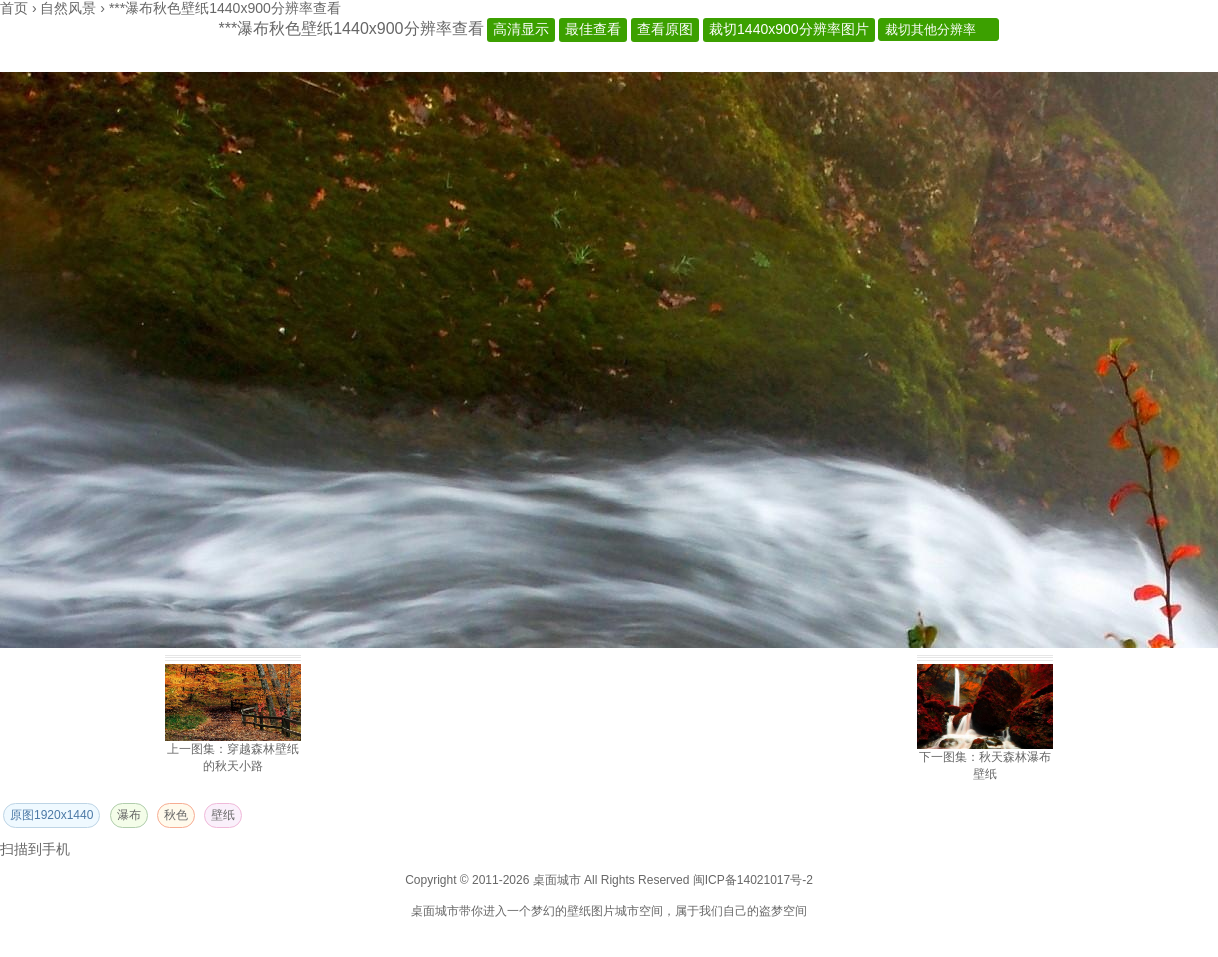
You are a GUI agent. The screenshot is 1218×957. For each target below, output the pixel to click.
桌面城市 (435, 911)
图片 (603, 911)
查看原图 (665, 29)
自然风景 (68, 8)
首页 (14, 8)
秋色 (176, 815)
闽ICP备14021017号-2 (753, 880)
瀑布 (129, 815)
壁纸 (223, 815)
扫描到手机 (35, 849)
